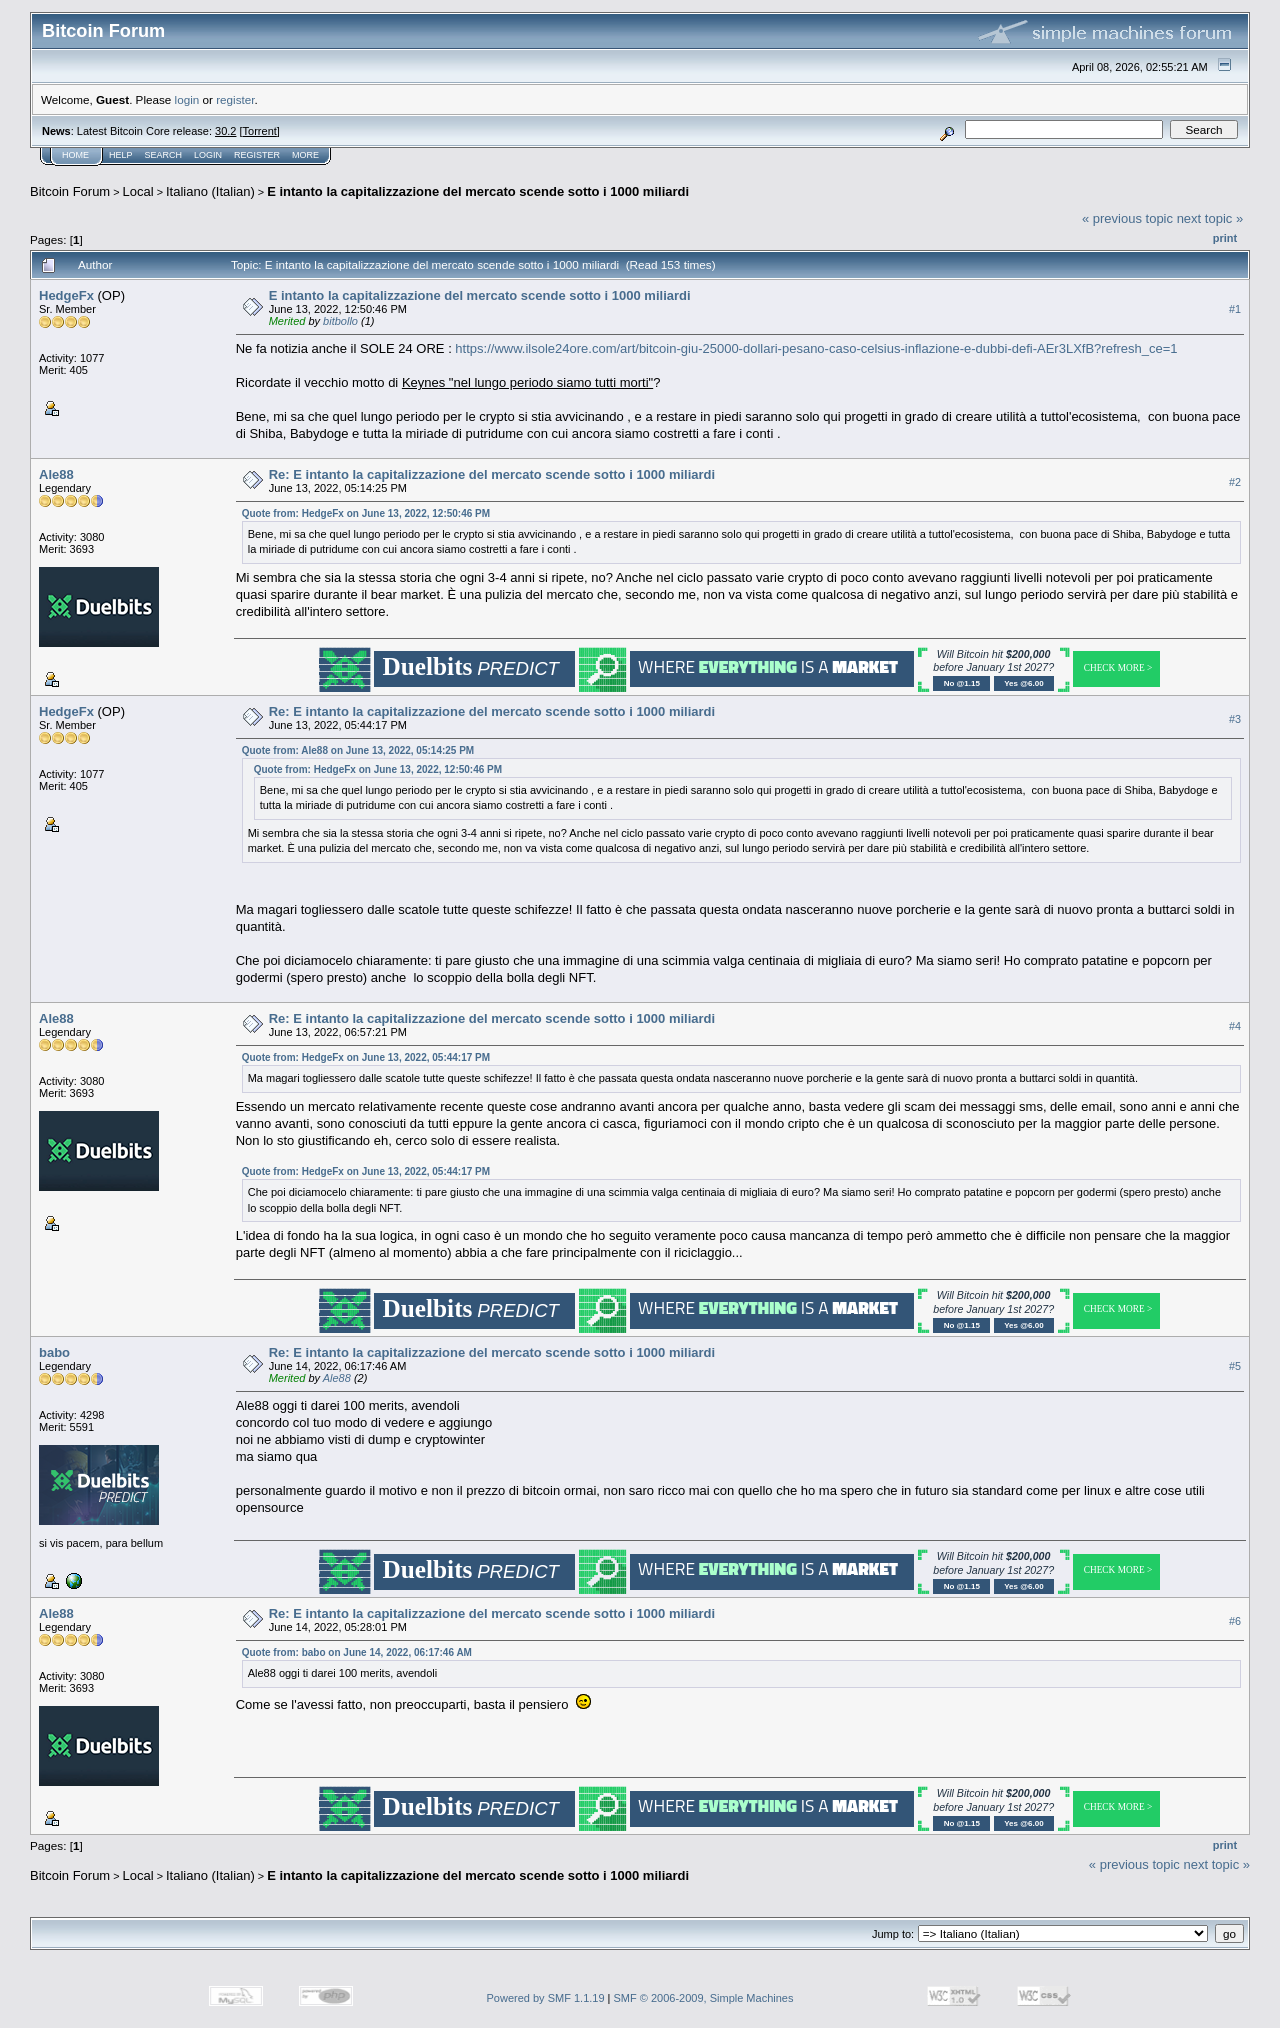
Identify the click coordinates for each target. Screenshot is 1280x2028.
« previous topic (1127, 218)
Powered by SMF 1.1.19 (546, 1998)
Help (121, 155)
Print (1225, 238)
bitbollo (340, 321)
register (235, 99)
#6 (1235, 1621)
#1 (1235, 309)
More (305, 155)
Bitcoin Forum (70, 191)
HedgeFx (66, 295)
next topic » (1210, 218)
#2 (1235, 482)
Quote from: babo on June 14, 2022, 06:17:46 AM (357, 1652)
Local (138, 191)
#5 (1235, 1366)
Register (257, 155)
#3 (1235, 719)
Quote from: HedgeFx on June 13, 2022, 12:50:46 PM (366, 513)
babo (54, 1352)
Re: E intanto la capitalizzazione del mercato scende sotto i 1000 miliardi (492, 474)
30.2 (225, 131)
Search (164, 155)
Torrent (260, 131)
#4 (1235, 1026)
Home (75, 155)
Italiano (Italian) (210, 191)
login (187, 99)
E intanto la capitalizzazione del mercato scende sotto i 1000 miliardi (478, 191)
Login (208, 155)
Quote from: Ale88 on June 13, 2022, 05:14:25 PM (358, 750)
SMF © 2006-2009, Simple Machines (704, 1998)
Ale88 (56, 474)
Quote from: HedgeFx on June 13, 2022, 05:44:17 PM (366, 1057)
